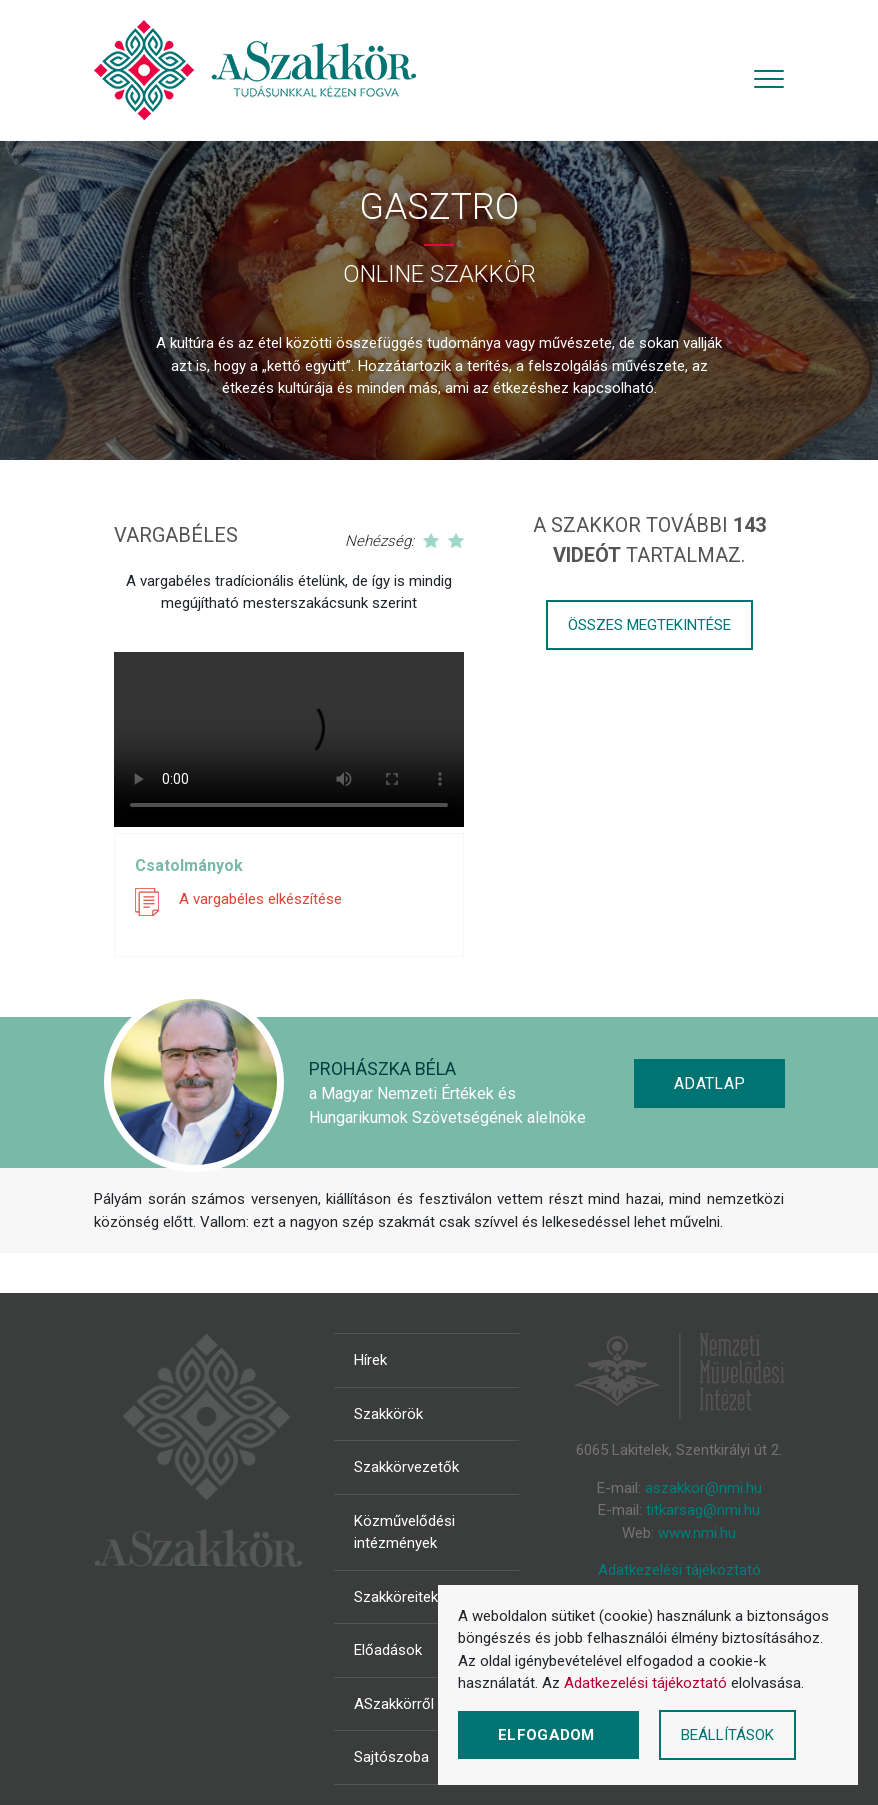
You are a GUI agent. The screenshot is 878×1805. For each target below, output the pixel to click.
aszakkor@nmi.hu (703, 1488)
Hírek (370, 1360)
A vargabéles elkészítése (260, 899)
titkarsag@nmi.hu (703, 1510)
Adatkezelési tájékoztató (679, 1570)
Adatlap (709, 1083)
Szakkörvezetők (406, 1467)
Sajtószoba (391, 1757)
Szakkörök (388, 1414)
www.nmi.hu (697, 1533)
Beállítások (727, 1735)
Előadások (388, 1650)
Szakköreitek (396, 1597)
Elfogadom (548, 1735)
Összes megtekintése (649, 625)
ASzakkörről (394, 1704)
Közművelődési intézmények (404, 1532)
